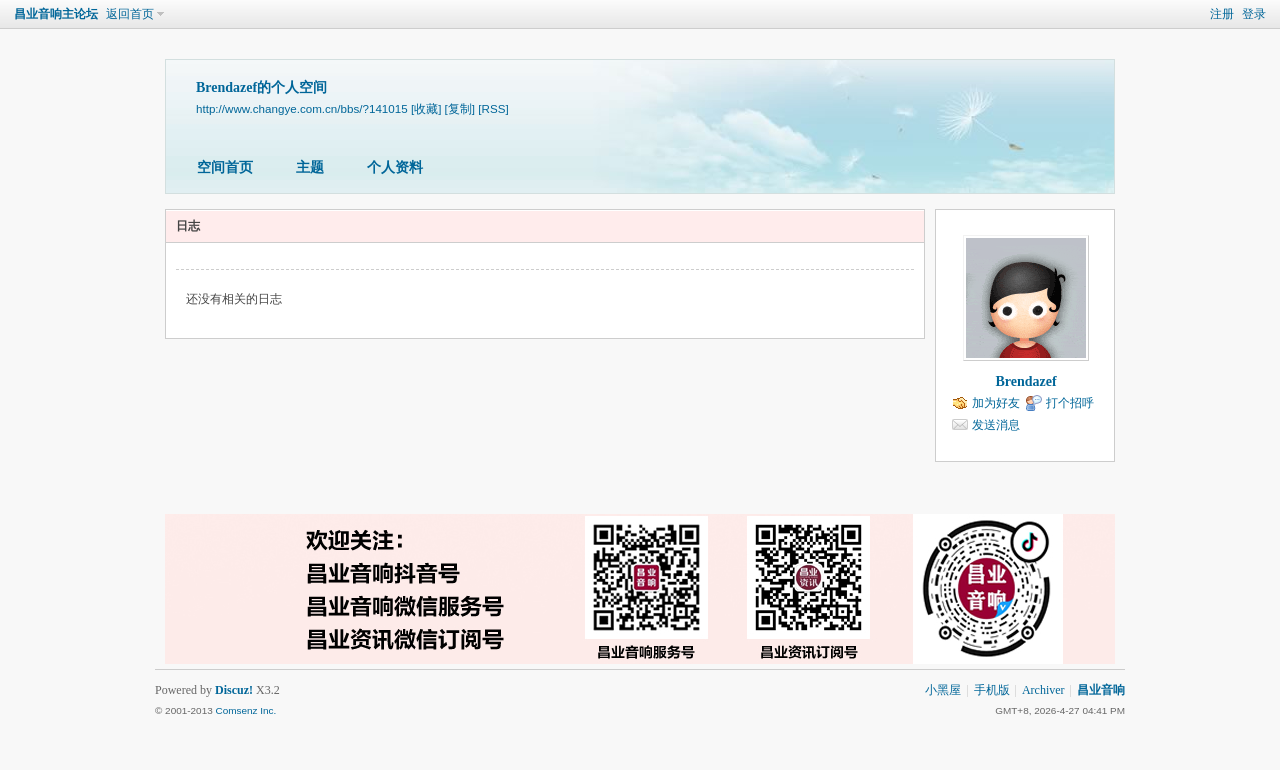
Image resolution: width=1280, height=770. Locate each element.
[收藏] (426, 108)
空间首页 (225, 167)
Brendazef (1025, 381)
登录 (1254, 14)
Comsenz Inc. (245, 710)
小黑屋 (943, 690)
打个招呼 (1070, 403)
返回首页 (130, 14)
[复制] (460, 108)
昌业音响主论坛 (56, 14)
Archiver (1043, 690)
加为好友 (996, 403)
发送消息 (996, 425)
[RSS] (493, 108)
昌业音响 (1101, 690)
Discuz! (234, 690)
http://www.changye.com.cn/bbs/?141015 (302, 108)
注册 (1222, 14)
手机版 (992, 690)
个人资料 (395, 167)
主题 (310, 167)
